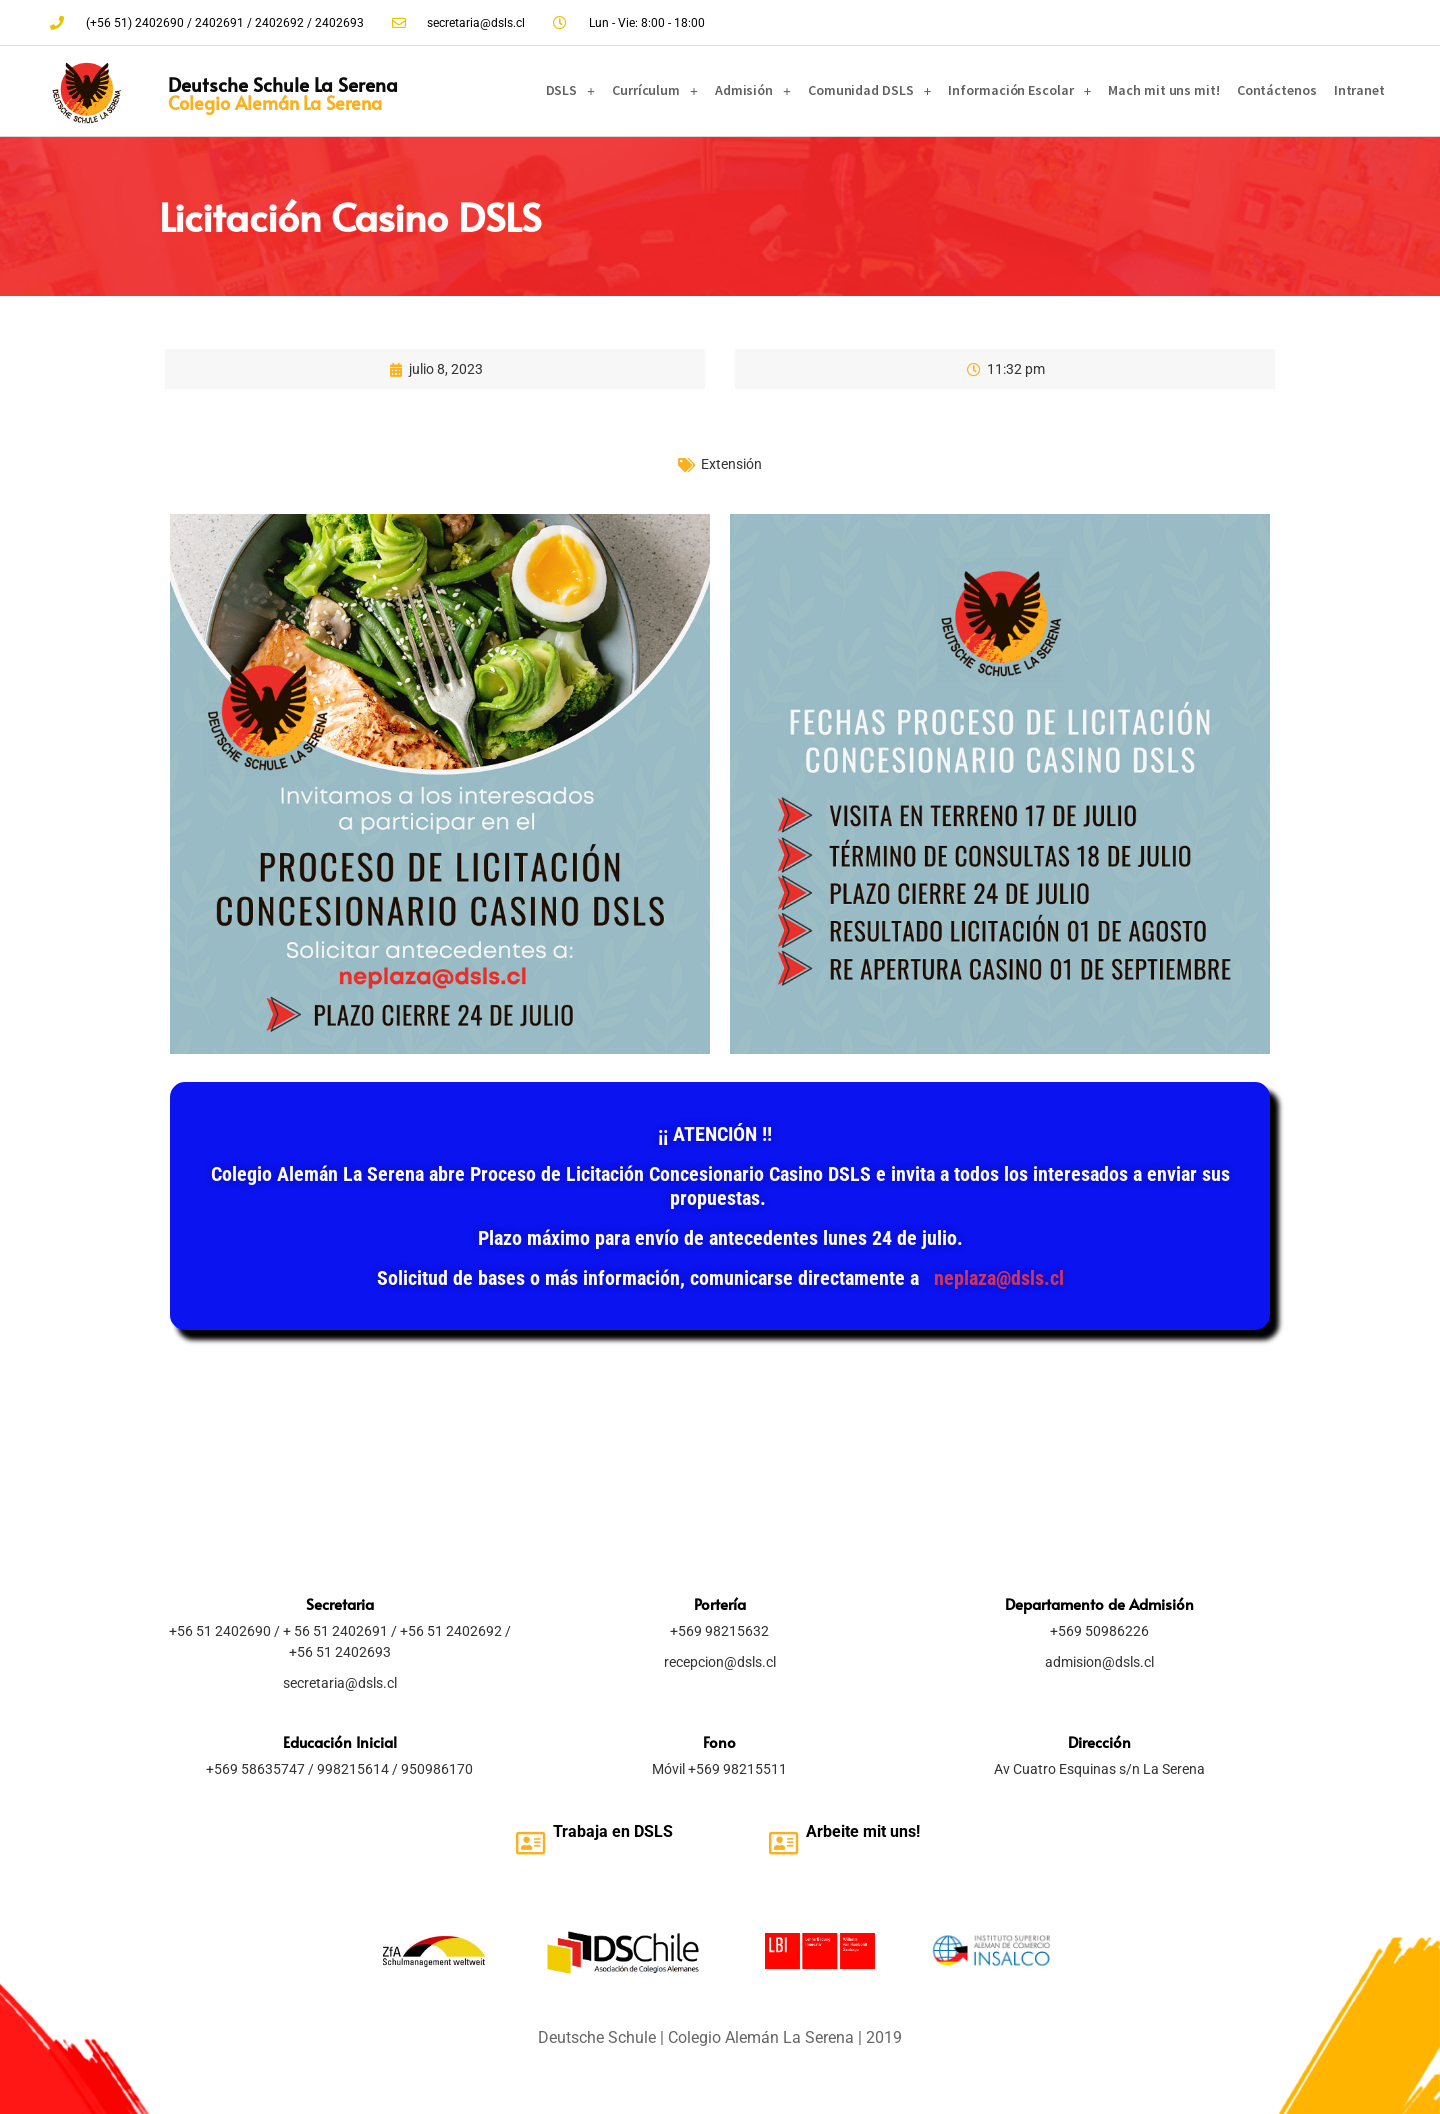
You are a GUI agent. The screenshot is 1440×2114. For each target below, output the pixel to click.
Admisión (753, 91)
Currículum (655, 91)
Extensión (731, 464)
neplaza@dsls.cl (999, 1278)
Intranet (1359, 90)
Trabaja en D (598, 1831)
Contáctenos (1277, 90)
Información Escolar (1019, 91)
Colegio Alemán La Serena (275, 102)
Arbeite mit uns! (863, 1831)
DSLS (571, 91)
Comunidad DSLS (870, 91)
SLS (658, 1831)
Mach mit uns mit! (1163, 90)
